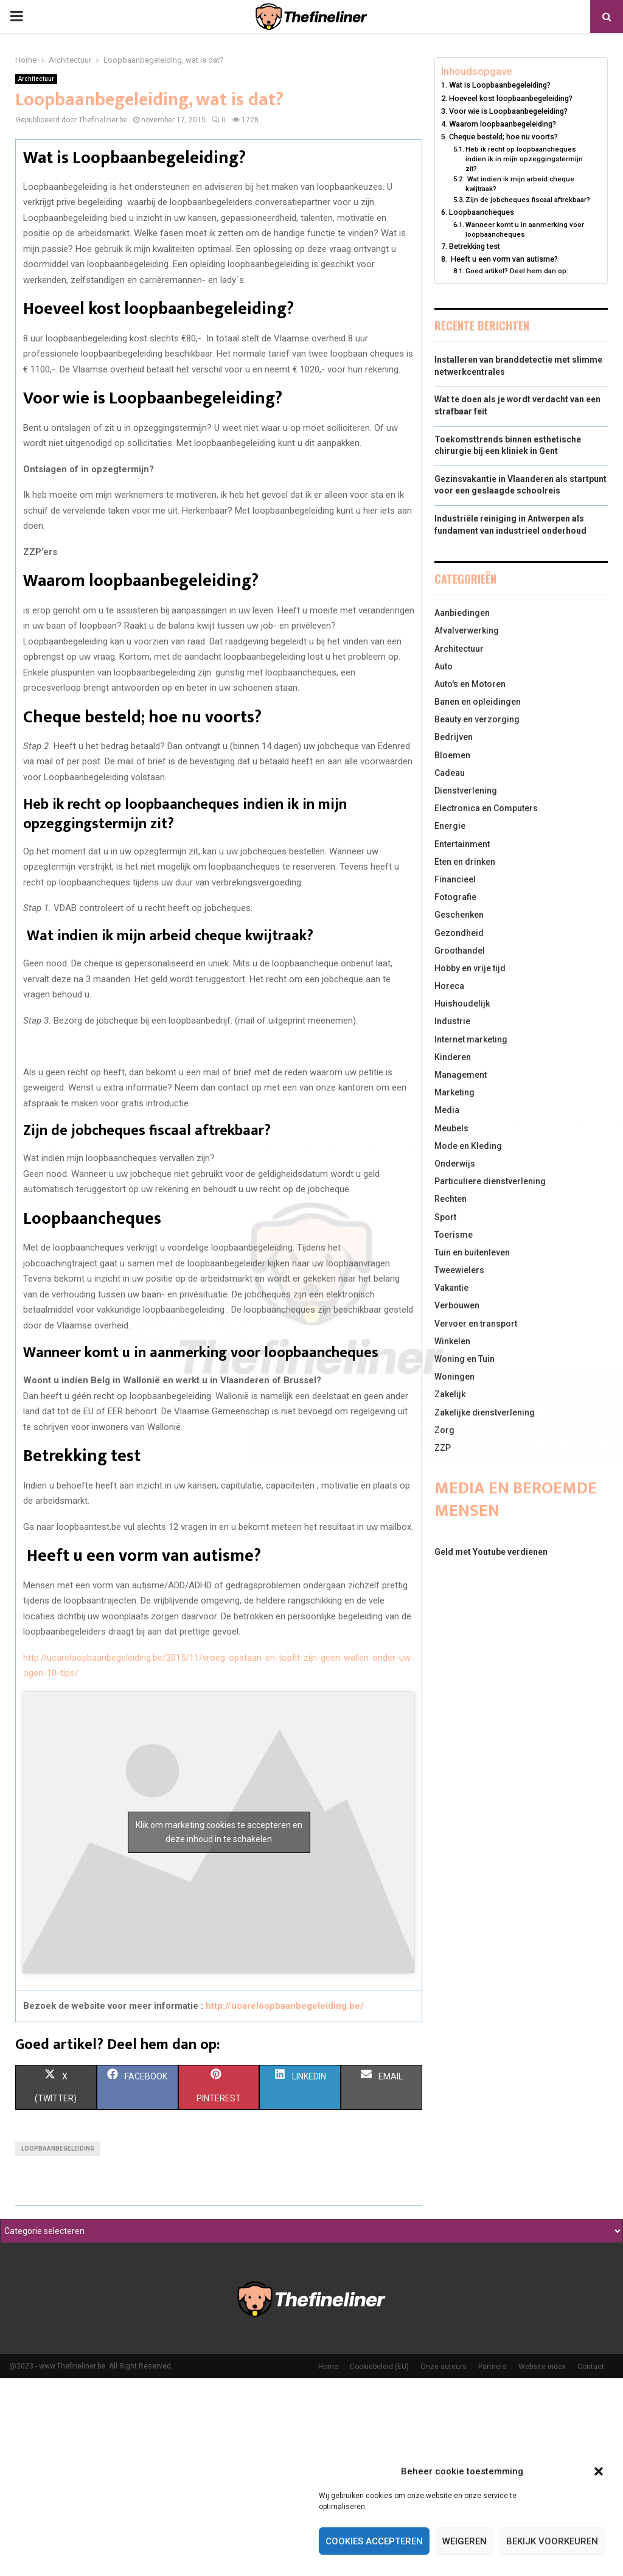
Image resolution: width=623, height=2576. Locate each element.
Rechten (450, 1199)
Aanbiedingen (462, 613)
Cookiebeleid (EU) (379, 2366)
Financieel (455, 879)
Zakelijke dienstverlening (484, 1412)
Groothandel (459, 950)
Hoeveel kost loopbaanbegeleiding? (511, 98)
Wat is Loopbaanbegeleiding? (500, 84)
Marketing (454, 1092)
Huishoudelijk (462, 1003)
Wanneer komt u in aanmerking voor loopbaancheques (524, 229)
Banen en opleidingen (477, 702)
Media (446, 1110)
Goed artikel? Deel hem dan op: (516, 271)
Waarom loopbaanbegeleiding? (502, 123)
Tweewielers (459, 1270)
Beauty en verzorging (477, 719)
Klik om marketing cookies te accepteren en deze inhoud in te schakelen (219, 1832)
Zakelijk (449, 1394)
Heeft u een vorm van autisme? (503, 259)
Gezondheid (459, 933)
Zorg (444, 1430)
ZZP (442, 1448)
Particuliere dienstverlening (490, 1181)
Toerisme (453, 1235)
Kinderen (452, 1057)
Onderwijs (454, 1163)
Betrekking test (474, 246)
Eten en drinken (464, 862)
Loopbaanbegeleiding (57, 2148)
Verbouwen (456, 1305)
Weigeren (464, 2541)
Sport (445, 1217)
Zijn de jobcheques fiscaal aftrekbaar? (527, 199)
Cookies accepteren (374, 2541)
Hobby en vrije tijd (470, 968)
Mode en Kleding (468, 1146)
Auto (443, 666)
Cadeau (449, 773)
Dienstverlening (465, 790)
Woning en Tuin (464, 1359)
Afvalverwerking (466, 630)
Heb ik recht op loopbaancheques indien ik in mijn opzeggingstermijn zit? (524, 159)
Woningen (454, 1376)
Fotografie (455, 897)
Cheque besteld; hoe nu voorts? (503, 136)
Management (460, 1075)
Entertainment (462, 844)
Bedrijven (453, 737)
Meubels (451, 1128)
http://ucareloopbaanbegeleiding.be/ (285, 2005)
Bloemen (452, 755)
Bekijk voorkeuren (552, 2541)
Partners (492, 2366)
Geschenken (459, 915)
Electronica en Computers (486, 808)
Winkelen (452, 1341)
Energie (449, 826)
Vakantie (451, 1288)
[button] (599, 2471)
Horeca (449, 986)
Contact (590, 2366)
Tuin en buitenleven (472, 1252)
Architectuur (36, 78)
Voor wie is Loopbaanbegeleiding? (508, 111)
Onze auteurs (443, 2366)
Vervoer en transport (475, 1323)
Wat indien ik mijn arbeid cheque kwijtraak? (519, 184)
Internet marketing (470, 1039)
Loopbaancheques (481, 212)
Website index (542, 2366)
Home (328, 2366)
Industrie (452, 1021)
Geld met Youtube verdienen (491, 1552)
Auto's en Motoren (470, 684)
